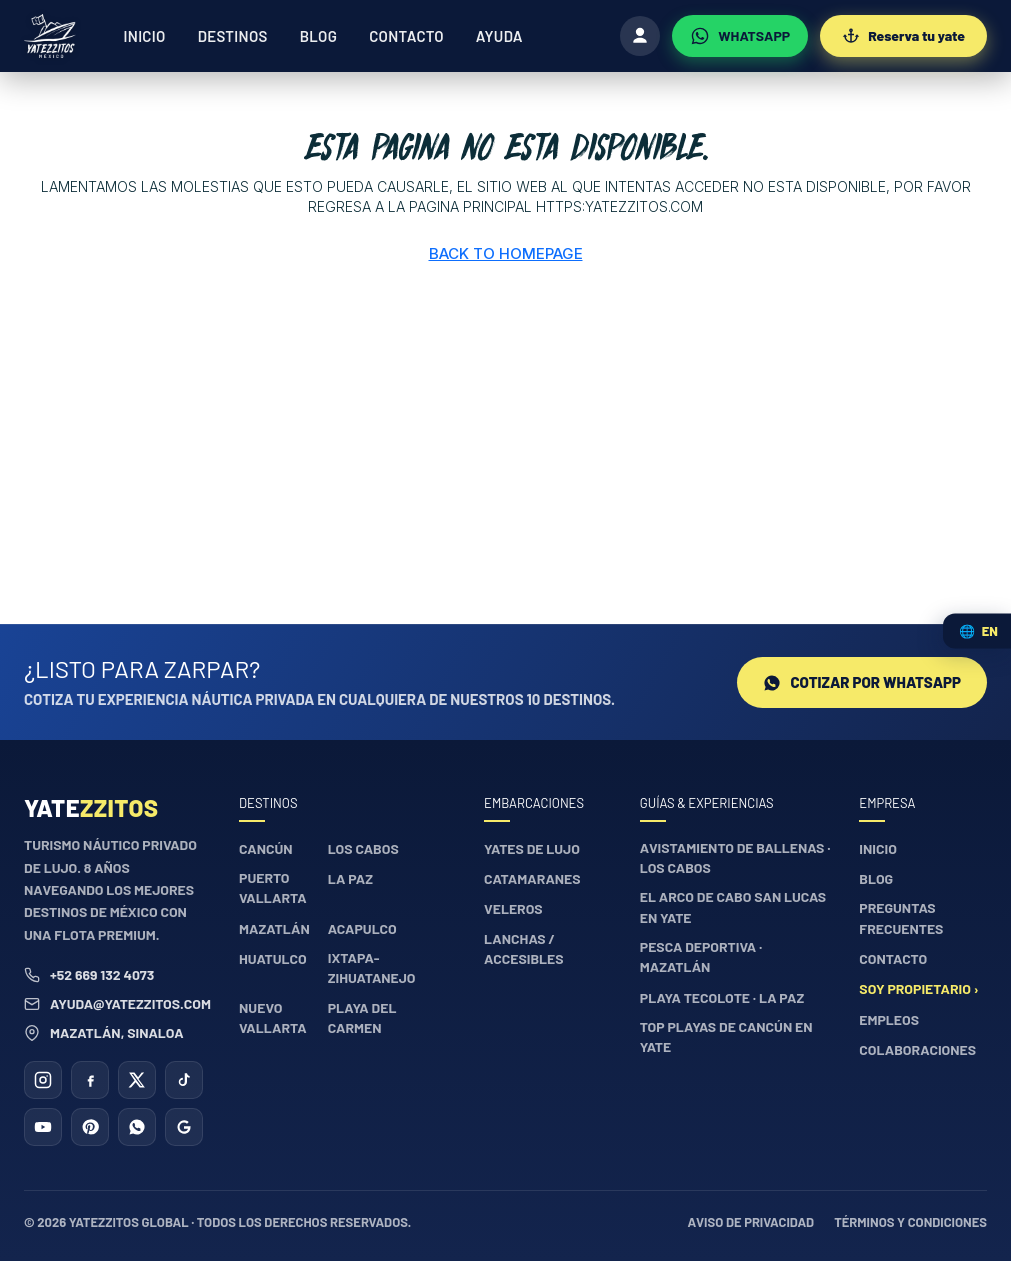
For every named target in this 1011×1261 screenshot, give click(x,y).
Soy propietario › (918, 988)
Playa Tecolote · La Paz (722, 997)
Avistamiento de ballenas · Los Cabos (735, 857)
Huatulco (273, 958)
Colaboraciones (917, 1049)
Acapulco (362, 928)
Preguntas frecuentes (901, 917)
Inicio (145, 36)
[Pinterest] (90, 1127)
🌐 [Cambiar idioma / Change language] (978, 630)
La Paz (350, 878)
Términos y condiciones (910, 1222)
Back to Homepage (506, 253)
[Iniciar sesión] (640, 36)
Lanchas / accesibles (524, 948)
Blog (319, 36)
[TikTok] (184, 1080)
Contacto (406, 36)
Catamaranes (532, 878)
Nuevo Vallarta (273, 1017)
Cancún (266, 848)
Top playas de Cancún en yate (726, 1036)
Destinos (233, 36)
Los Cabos (363, 848)
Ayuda (499, 36)
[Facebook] (90, 1080)
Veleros (513, 908)
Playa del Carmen (362, 1017)
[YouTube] (43, 1127)
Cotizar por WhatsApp (862, 682)
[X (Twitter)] (137, 1080)
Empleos (889, 1019)
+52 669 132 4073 (89, 974)
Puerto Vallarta (273, 887)
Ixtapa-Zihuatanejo (372, 967)
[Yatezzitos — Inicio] (50, 36)
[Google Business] (184, 1127)
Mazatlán (274, 928)
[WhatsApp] (740, 36)
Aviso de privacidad (751, 1222)
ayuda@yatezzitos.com (117, 1003)
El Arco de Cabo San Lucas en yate (733, 906)
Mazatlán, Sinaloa (104, 1032)
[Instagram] (43, 1080)
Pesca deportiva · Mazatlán (701, 956)
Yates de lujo (532, 848)
